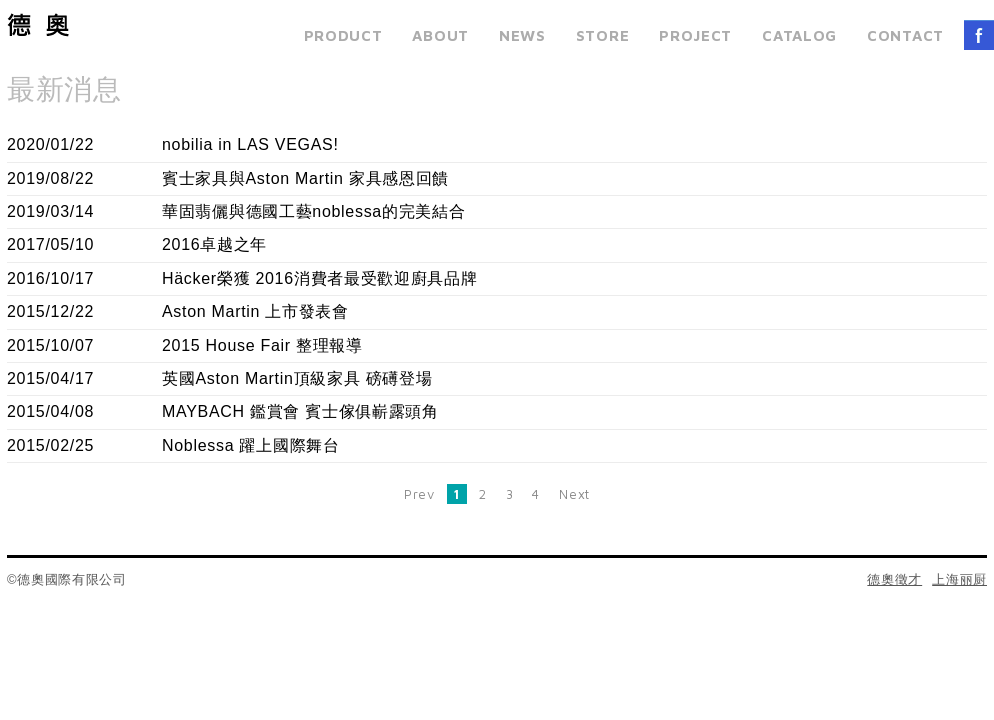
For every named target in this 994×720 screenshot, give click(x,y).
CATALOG (799, 35)
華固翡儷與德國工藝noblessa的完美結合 (313, 211)
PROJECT (695, 35)
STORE (603, 35)
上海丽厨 (959, 579)
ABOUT (440, 35)
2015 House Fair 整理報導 (262, 345)
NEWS (522, 35)
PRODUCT (343, 35)
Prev (419, 494)
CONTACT (905, 35)
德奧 (38, 25)
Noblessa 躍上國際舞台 (251, 445)
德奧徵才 (894, 579)
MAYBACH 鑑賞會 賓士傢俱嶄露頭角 (300, 411)
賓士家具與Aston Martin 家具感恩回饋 (305, 178)
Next (574, 494)
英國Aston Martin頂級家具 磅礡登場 (297, 378)
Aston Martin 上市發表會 (255, 311)
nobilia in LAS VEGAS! (250, 144)
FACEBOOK (979, 35)
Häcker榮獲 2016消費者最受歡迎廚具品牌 (320, 278)
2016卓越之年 (214, 244)
